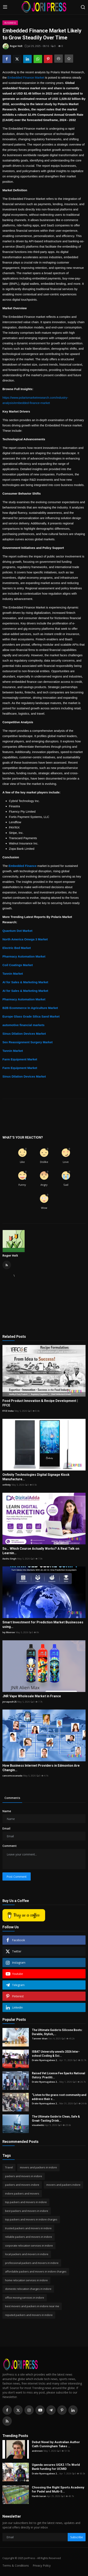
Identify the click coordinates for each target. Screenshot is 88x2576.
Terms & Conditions (15, 2565)
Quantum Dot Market (17, 930)
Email (6, 1828)
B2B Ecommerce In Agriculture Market (30, 1008)
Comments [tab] (12, 1798)
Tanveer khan (40, 2038)
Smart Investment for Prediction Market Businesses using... (42, 1624)
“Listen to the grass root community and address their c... (59, 2097)
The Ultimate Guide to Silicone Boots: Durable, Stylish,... (57, 2032)
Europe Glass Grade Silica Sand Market (31, 1016)
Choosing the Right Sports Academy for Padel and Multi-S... (58, 2489)
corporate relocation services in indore (29, 2245)
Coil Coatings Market (17, 965)
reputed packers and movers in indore (29, 2315)
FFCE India (8, 1410)
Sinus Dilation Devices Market (24, 1033)
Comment (9, 1846)
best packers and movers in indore (26, 2211)
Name (6, 1811)
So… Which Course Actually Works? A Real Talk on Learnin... (40, 1551)
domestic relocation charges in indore (28, 2289)
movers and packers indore (63, 2185)
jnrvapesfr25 (9, 1701)
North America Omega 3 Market (25, 939)
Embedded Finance (23, 866)
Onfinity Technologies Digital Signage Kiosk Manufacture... (36, 1477)
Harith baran (39, 2496)
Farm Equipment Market (19, 1059)
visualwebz (38, 2125)
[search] (83, 7)
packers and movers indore (22, 2185)
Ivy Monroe (8, 1632)
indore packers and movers (22, 2193)
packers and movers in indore (23, 2176)
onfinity (6, 1484)
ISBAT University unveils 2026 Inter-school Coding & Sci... (56, 2053)
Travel (9, 2167)
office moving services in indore (24, 2297)
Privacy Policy (42, 2565)
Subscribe (76, 2537)
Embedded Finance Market (26, 77)
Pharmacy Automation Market (23, 956)
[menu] (5, 7)
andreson (37, 2450)
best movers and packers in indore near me (32, 2306)
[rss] (7, 2421)
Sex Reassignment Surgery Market (27, 1042)
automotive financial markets (23, 1025)
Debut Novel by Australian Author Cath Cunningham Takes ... (56, 2444)
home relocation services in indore (26, 2280)
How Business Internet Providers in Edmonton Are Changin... (41, 1768)
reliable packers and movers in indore (28, 2237)
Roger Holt (10, 1255)
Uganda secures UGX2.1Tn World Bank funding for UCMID (56, 2467)
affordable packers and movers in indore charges (35, 2271)
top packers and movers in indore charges (31, 2219)
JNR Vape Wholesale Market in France (31, 1696)
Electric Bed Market (16, 948)
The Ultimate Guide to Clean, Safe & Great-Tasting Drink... (56, 2118)
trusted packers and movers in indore (28, 2228)
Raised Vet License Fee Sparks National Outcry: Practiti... (58, 2075)
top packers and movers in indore (26, 2202)
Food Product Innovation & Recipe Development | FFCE (40, 1403)
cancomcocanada (12, 1775)
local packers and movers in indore (26, 2254)
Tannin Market (12, 973)
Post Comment (17, 1877)
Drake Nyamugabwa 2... (45, 2060)
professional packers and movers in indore (32, 2263)
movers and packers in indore (38, 2167)
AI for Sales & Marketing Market (25, 982)
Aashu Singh (9, 1558)
